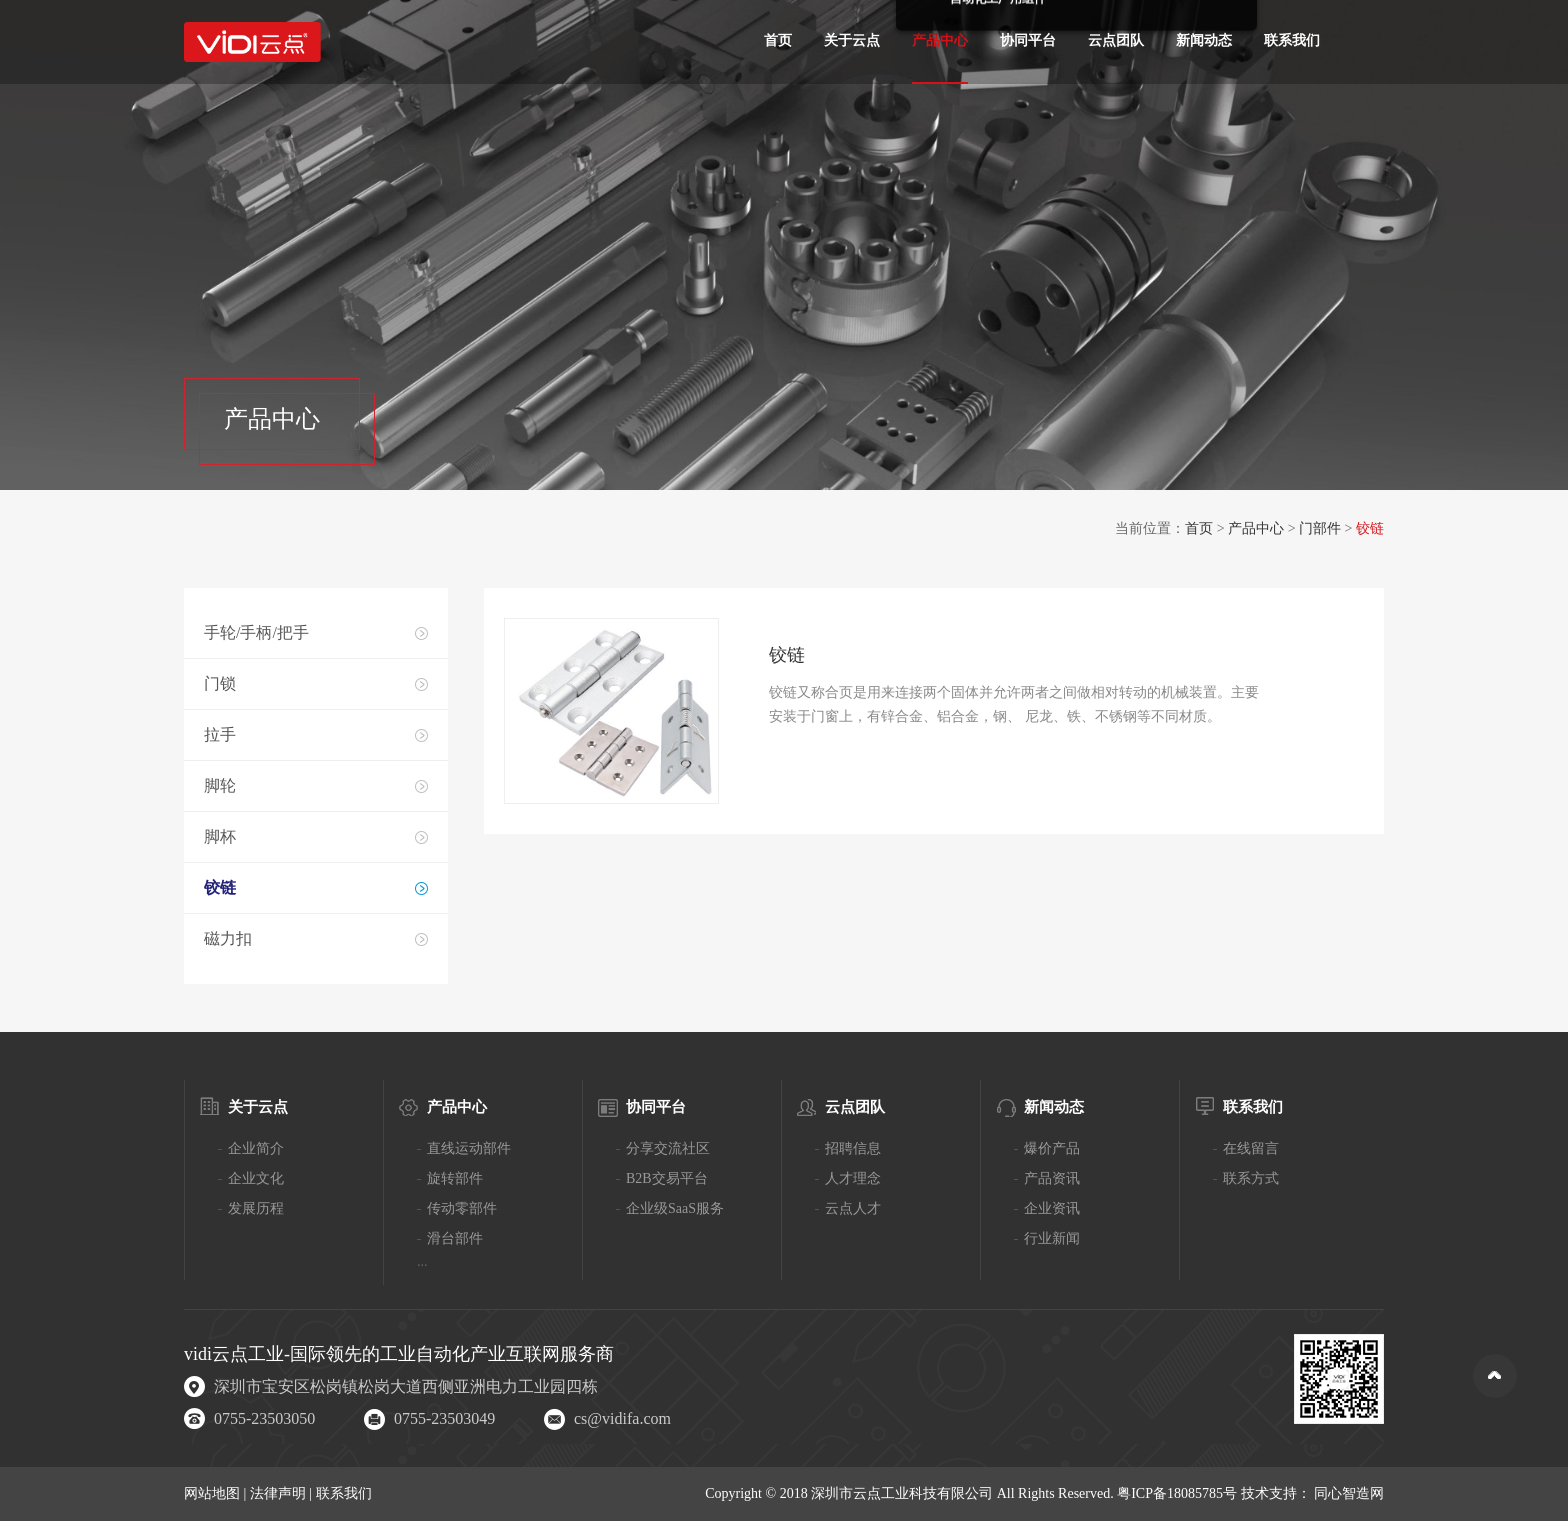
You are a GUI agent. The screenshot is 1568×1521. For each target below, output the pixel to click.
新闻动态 (1204, 40)
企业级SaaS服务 (675, 1208)
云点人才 (853, 1208)
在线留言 (1251, 1148)
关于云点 (852, 40)
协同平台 (1028, 40)
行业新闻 (1052, 1238)
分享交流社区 (668, 1148)
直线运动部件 (469, 1148)
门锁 (220, 683)
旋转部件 (455, 1178)
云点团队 (1116, 40)
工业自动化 (425, 1354)
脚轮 (220, 785)
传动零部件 (462, 1208)
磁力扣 (228, 938)
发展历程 (256, 1208)
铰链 (220, 887)
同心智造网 (1349, 1493)
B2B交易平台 (667, 1178)
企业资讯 (1052, 1208)
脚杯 (220, 836)
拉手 (220, 734)
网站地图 (214, 1493)
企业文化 (256, 1178)
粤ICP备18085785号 (1177, 1493)
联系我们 (1292, 40)
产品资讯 (1052, 1178)
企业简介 (256, 1148)
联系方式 (1251, 1178)
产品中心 (940, 40)
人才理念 (853, 1178)
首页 (778, 40)
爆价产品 (1052, 1148)
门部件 (1320, 528)
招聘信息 (853, 1148)
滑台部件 (455, 1238)
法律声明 (280, 1493)
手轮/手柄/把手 (256, 632)
